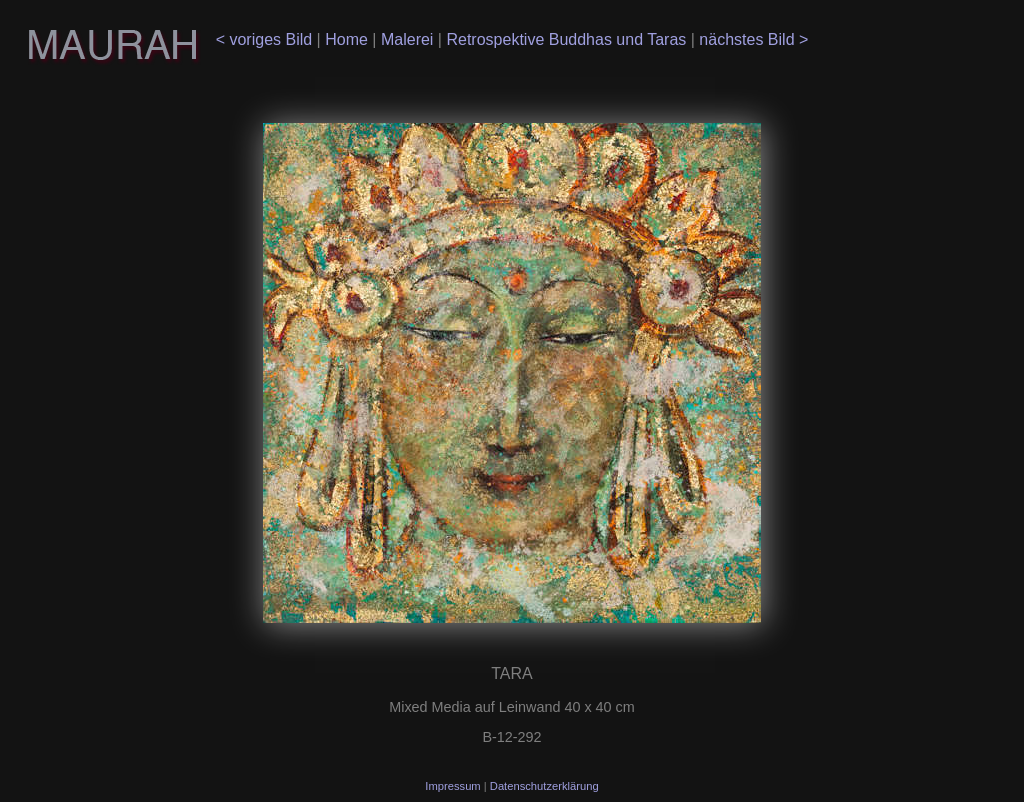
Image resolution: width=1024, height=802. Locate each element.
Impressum (454, 786)
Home (348, 39)
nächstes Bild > (751, 39)
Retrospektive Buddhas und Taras (568, 39)
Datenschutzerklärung (544, 786)
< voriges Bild (266, 39)
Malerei (409, 39)
